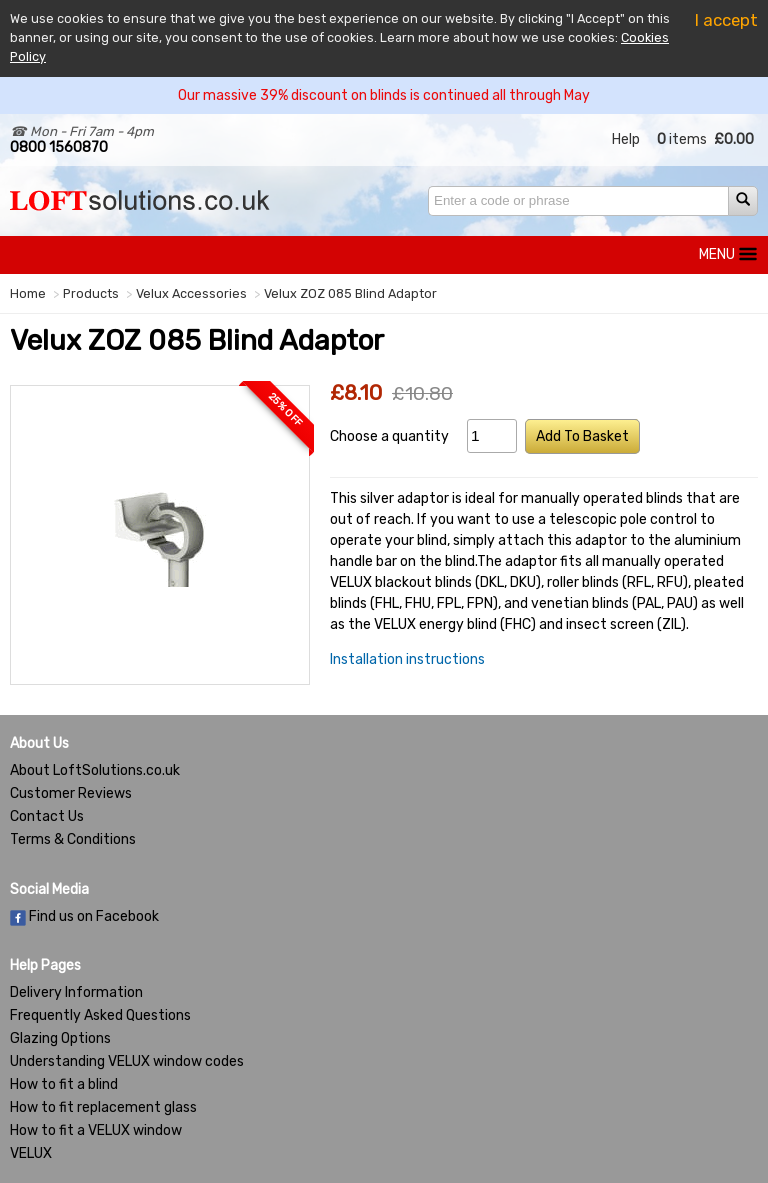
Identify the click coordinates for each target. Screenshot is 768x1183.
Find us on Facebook (84, 916)
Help (626, 139)
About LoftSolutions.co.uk (95, 770)
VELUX (31, 1153)
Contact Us (47, 816)
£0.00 (734, 139)
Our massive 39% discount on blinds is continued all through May (384, 95)
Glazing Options (60, 1038)
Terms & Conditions (73, 839)
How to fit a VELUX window (96, 1130)
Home (28, 293)
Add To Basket (582, 436)
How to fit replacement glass (103, 1107)
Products (91, 293)
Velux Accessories (191, 293)
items (682, 139)
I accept (726, 20)
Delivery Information (76, 992)
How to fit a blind (64, 1084)
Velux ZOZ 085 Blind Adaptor (350, 293)
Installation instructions (407, 659)
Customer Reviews (71, 793)
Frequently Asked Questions (100, 1015)
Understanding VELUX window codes (127, 1061)
